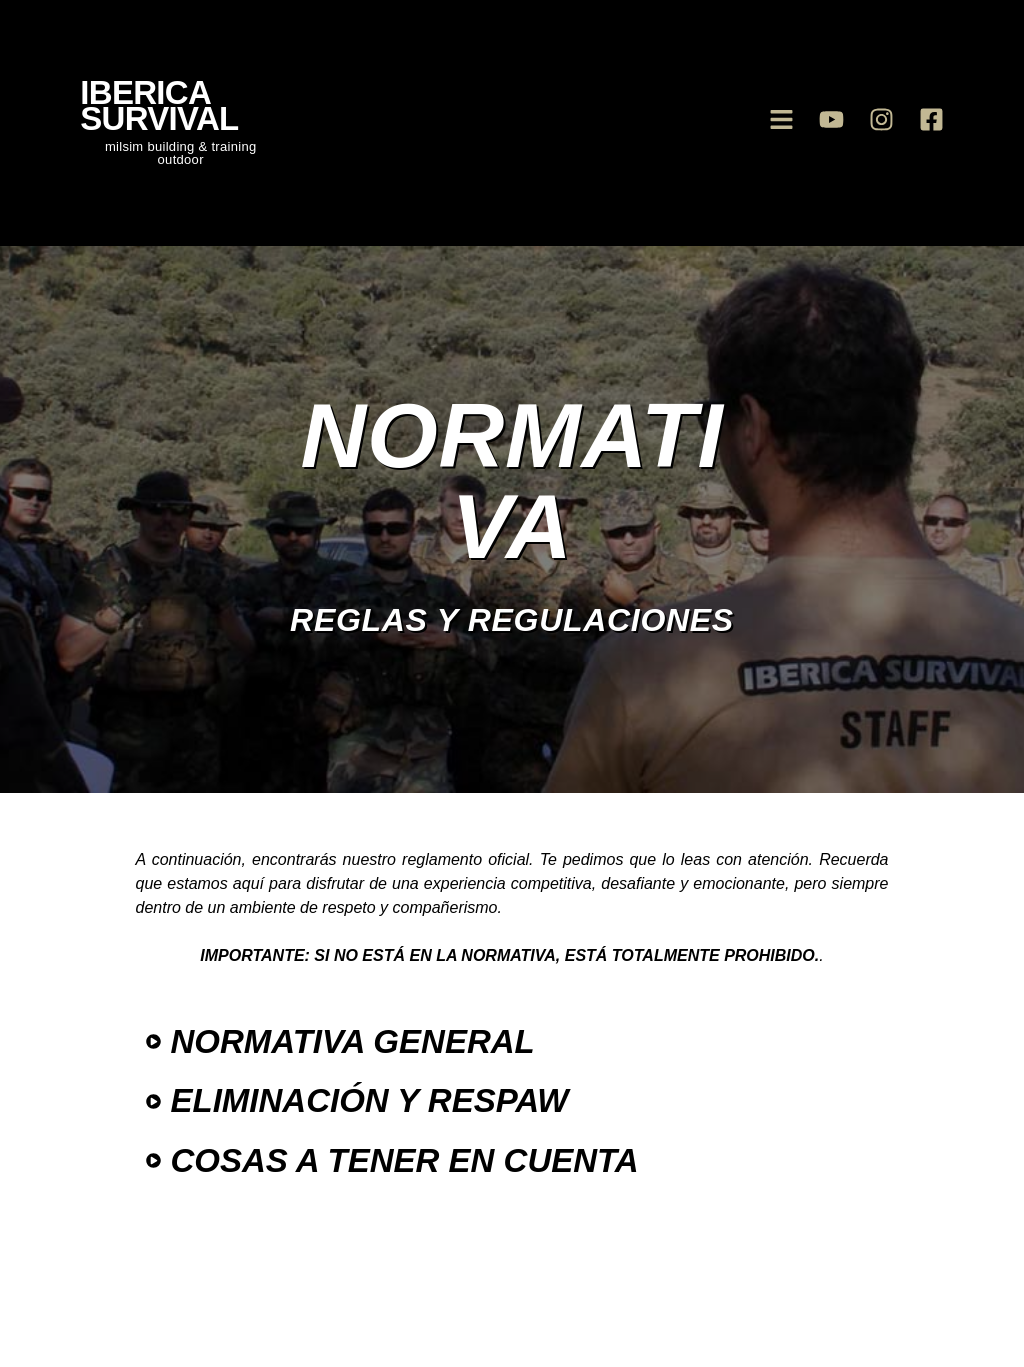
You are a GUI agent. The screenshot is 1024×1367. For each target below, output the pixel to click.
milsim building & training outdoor (181, 153)
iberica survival (159, 105)
